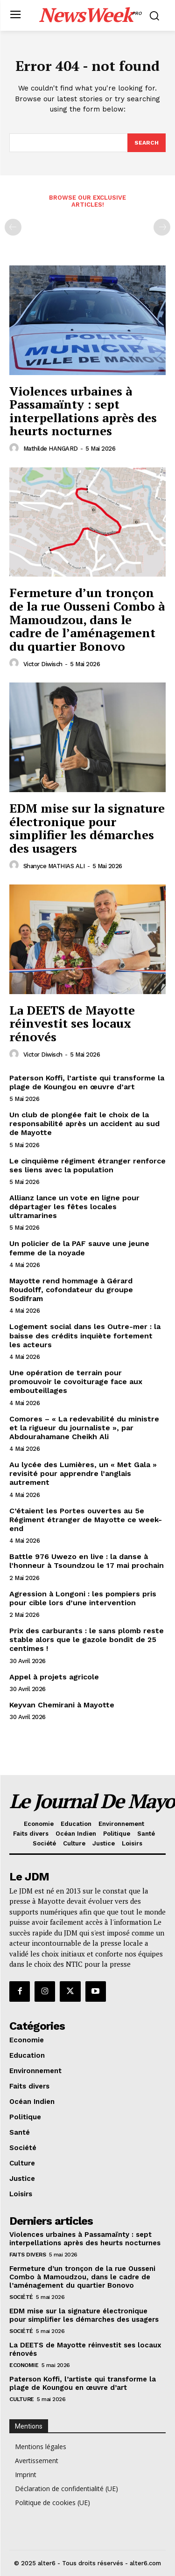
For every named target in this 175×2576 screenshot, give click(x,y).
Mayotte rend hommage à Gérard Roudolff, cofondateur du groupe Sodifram (71, 1289)
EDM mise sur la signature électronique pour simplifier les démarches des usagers (87, 828)
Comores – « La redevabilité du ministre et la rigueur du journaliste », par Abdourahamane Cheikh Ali (84, 1427)
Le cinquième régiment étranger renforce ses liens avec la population (87, 1165)
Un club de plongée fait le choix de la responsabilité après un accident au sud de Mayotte (84, 1123)
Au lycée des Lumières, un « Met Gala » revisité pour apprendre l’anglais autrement (83, 1473)
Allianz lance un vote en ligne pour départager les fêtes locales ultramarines (74, 1206)
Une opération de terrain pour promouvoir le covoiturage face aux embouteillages (75, 1381)
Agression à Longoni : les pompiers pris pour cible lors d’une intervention (82, 1598)
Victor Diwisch (43, 664)
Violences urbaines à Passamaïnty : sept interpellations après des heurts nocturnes (83, 411)
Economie (23, 2365)
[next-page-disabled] (162, 227)
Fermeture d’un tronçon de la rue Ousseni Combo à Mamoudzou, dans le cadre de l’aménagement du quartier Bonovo (87, 619)
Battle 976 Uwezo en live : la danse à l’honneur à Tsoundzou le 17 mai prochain (86, 1561)
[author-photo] (15, 448)
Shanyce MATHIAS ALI (54, 866)
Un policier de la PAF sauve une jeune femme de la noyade (79, 1248)
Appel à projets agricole (54, 1676)
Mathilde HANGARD (50, 448)
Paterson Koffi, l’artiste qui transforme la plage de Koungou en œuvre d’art (86, 1082)
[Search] (146, 142)
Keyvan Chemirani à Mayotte (61, 1704)
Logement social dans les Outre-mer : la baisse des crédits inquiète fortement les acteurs (85, 1335)
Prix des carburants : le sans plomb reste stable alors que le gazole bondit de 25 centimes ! (86, 1639)
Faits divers (27, 2254)
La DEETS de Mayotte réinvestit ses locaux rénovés (72, 1023)
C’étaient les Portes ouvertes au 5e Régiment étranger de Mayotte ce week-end (85, 1519)
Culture (21, 2399)
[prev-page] (13, 227)
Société (21, 2297)
